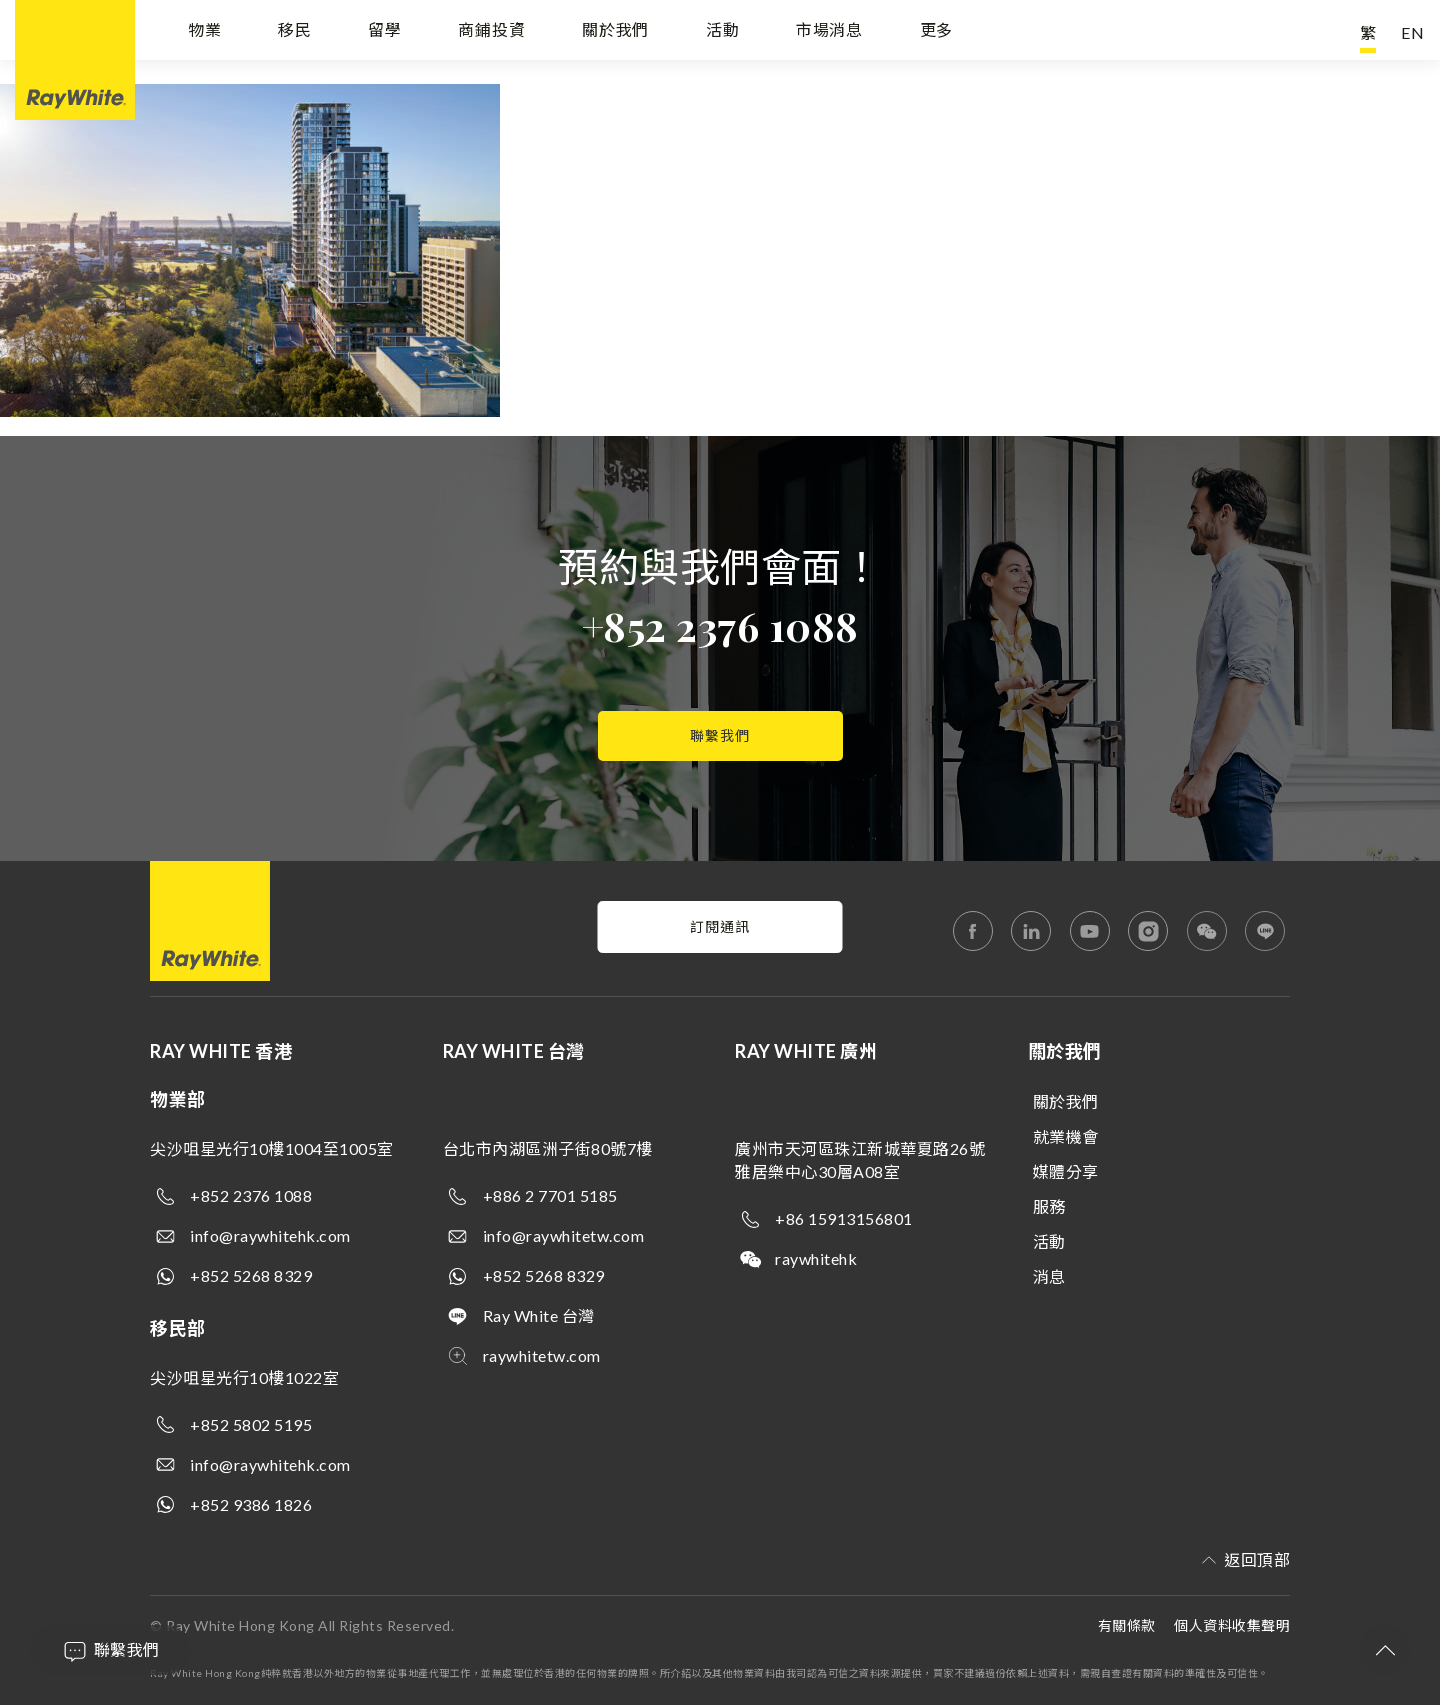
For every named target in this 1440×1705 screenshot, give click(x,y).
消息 (1049, 1276)
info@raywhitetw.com (564, 1235)
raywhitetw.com (542, 1355)
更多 (937, 32)
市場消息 (829, 32)
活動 (723, 32)
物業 (205, 32)
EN (1413, 32)
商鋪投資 (491, 32)
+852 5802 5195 (251, 1424)
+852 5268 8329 (251, 1275)
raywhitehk (816, 1258)
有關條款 (1127, 1625)
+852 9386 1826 (251, 1504)
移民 (295, 32)
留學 (385, 32)
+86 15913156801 (844, 1218)
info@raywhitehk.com (270, 1235)
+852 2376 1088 (720, 625)
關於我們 (615, 32)
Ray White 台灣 (539, 1315)
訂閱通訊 (720, 926)
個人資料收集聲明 (1232, 1625)
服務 (1049, 1206)
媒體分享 (1066, 1171)
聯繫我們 (720, 735)
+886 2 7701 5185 (550, 1195)
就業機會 (1066, 1136)
